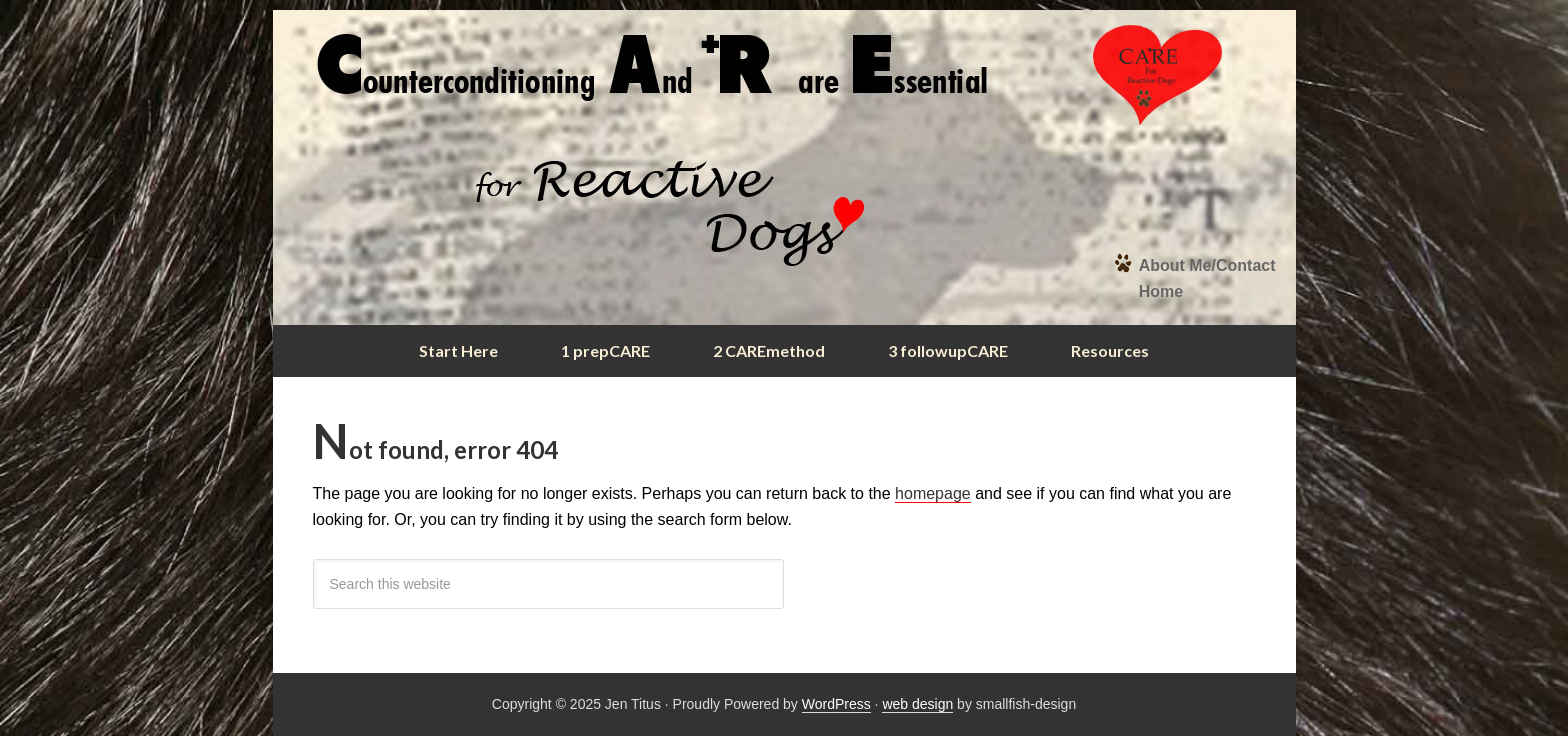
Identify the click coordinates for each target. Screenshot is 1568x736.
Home (1161, 291)
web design (917, 704)
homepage (933, 493)
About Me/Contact (1207, 265)
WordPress (836, 704)
